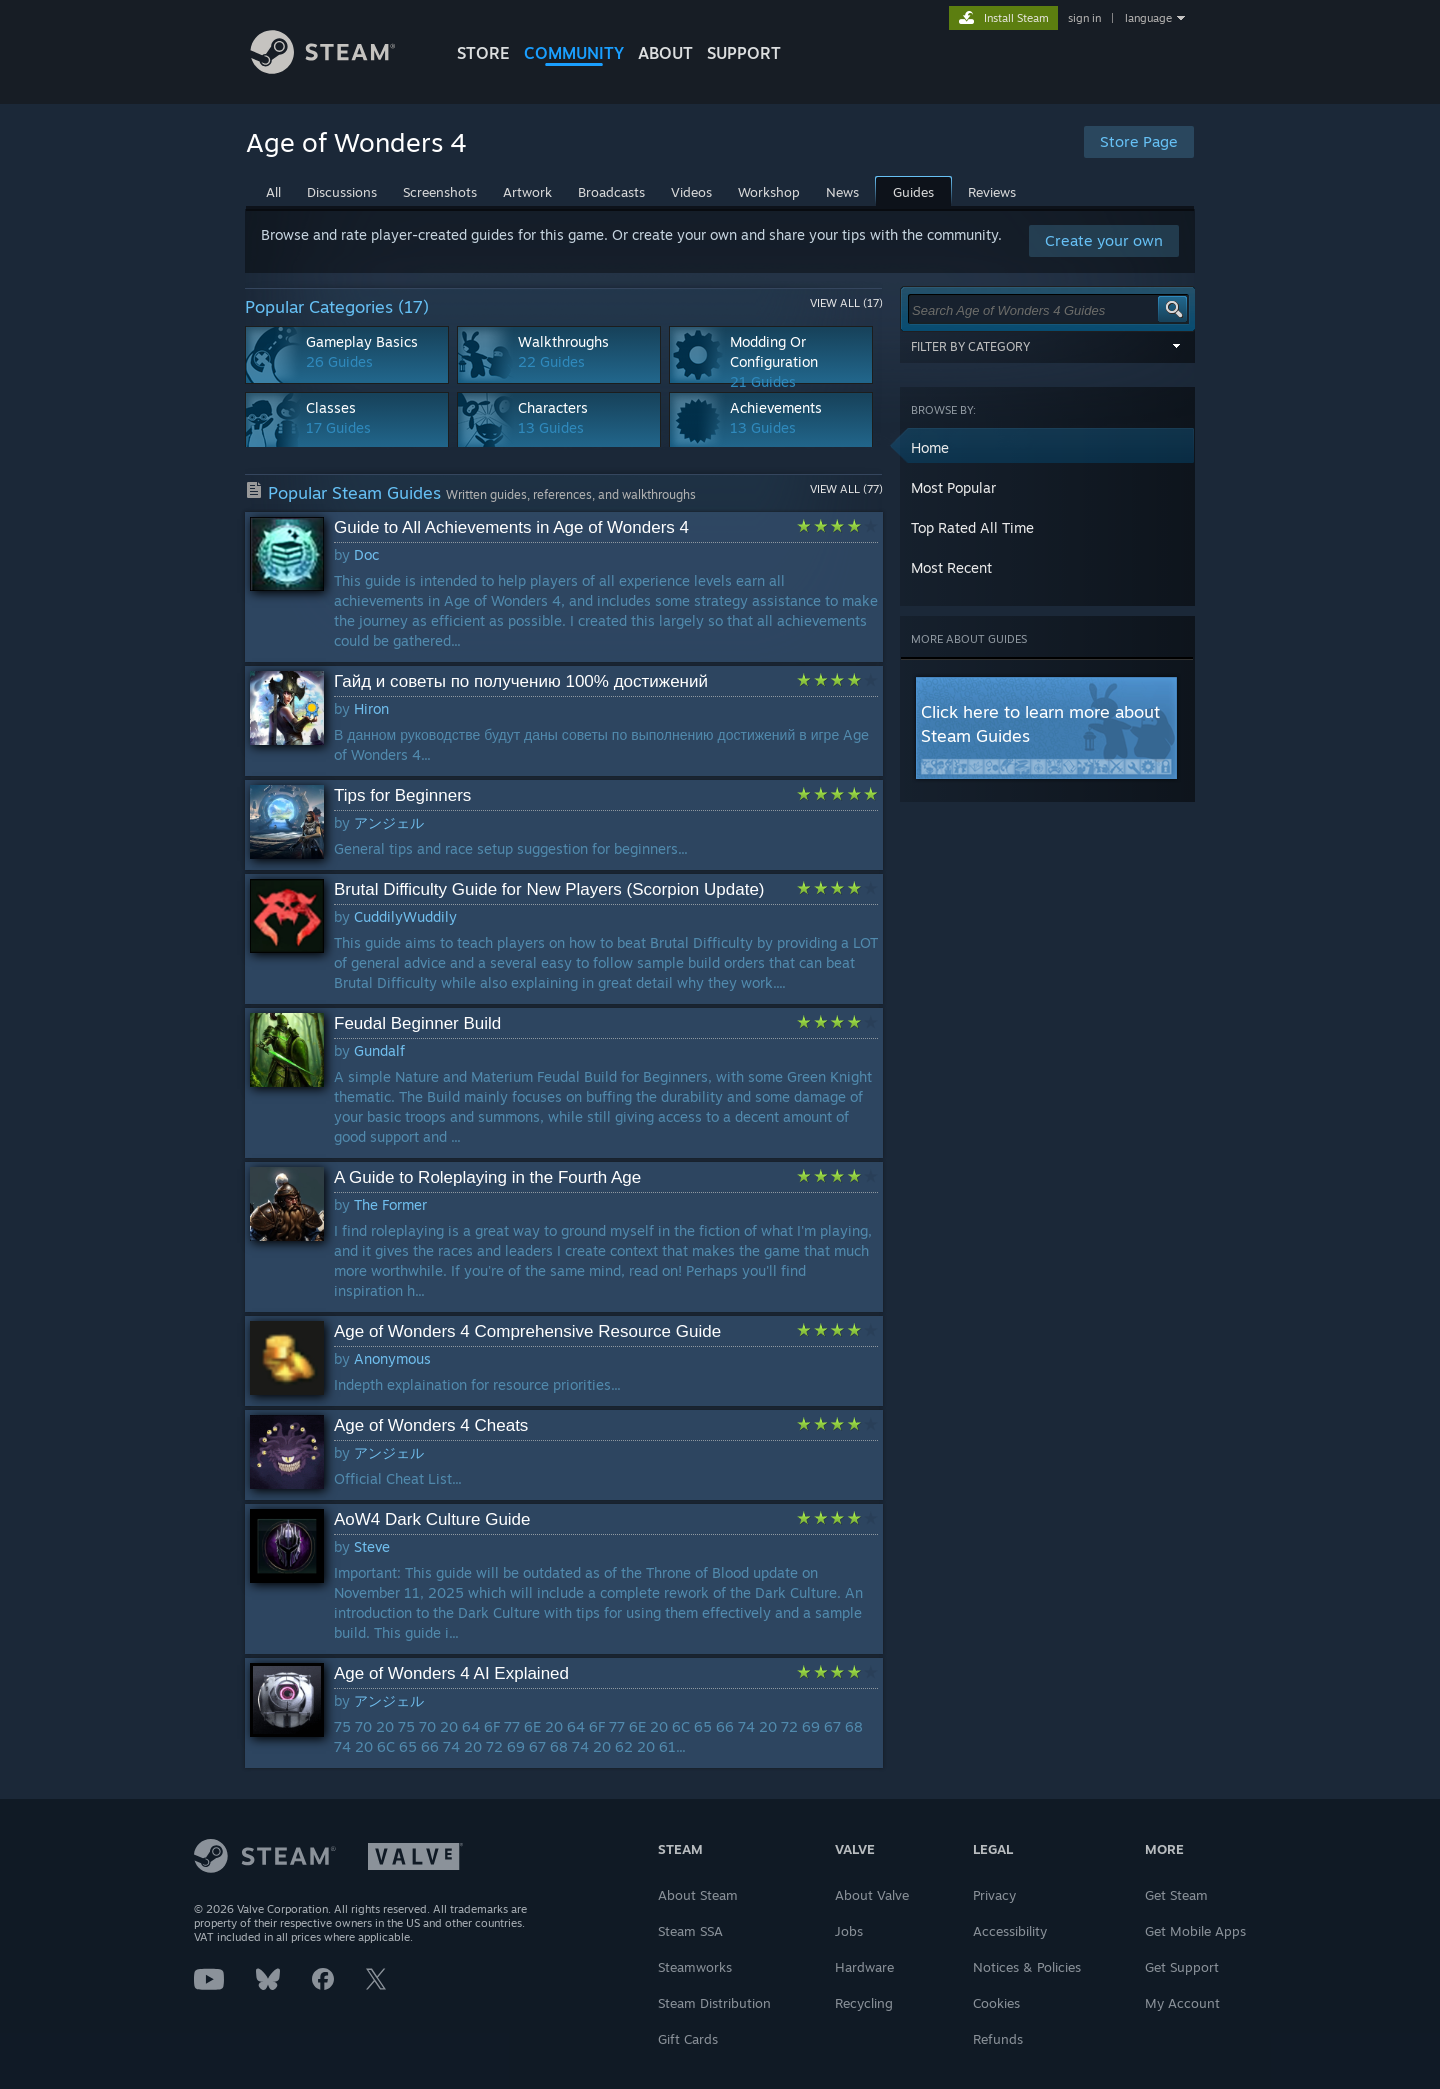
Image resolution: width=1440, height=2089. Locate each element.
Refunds (998, 2039)
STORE (483, 53)
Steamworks (695, 1967)
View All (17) (846, 303)
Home (930, 447)
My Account (1182, 2003)
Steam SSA (690, 1931)
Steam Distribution (714, 2003)
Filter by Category (1048, 346)
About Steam (698, 1895)
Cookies (996, 2003)
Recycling (864, 2003)
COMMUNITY (574, 53)
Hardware (864, 1967)
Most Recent (951, 567)
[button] (1048, 448)
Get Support (1182, 1967)
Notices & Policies (1027, 1967)
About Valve (872, 1895)
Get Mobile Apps (1195, 1931)
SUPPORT (744, 53)
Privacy (994, 1895)
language (1148, 18)
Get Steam (1176, 1895)
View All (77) (846, 489)
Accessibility (1010, 1931)
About (665, 53)
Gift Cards (688, 2039)
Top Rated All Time (972, 527)
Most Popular (953, 487)
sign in (1084, 18)
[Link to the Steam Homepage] (338, 68)
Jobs (849, 1931)
